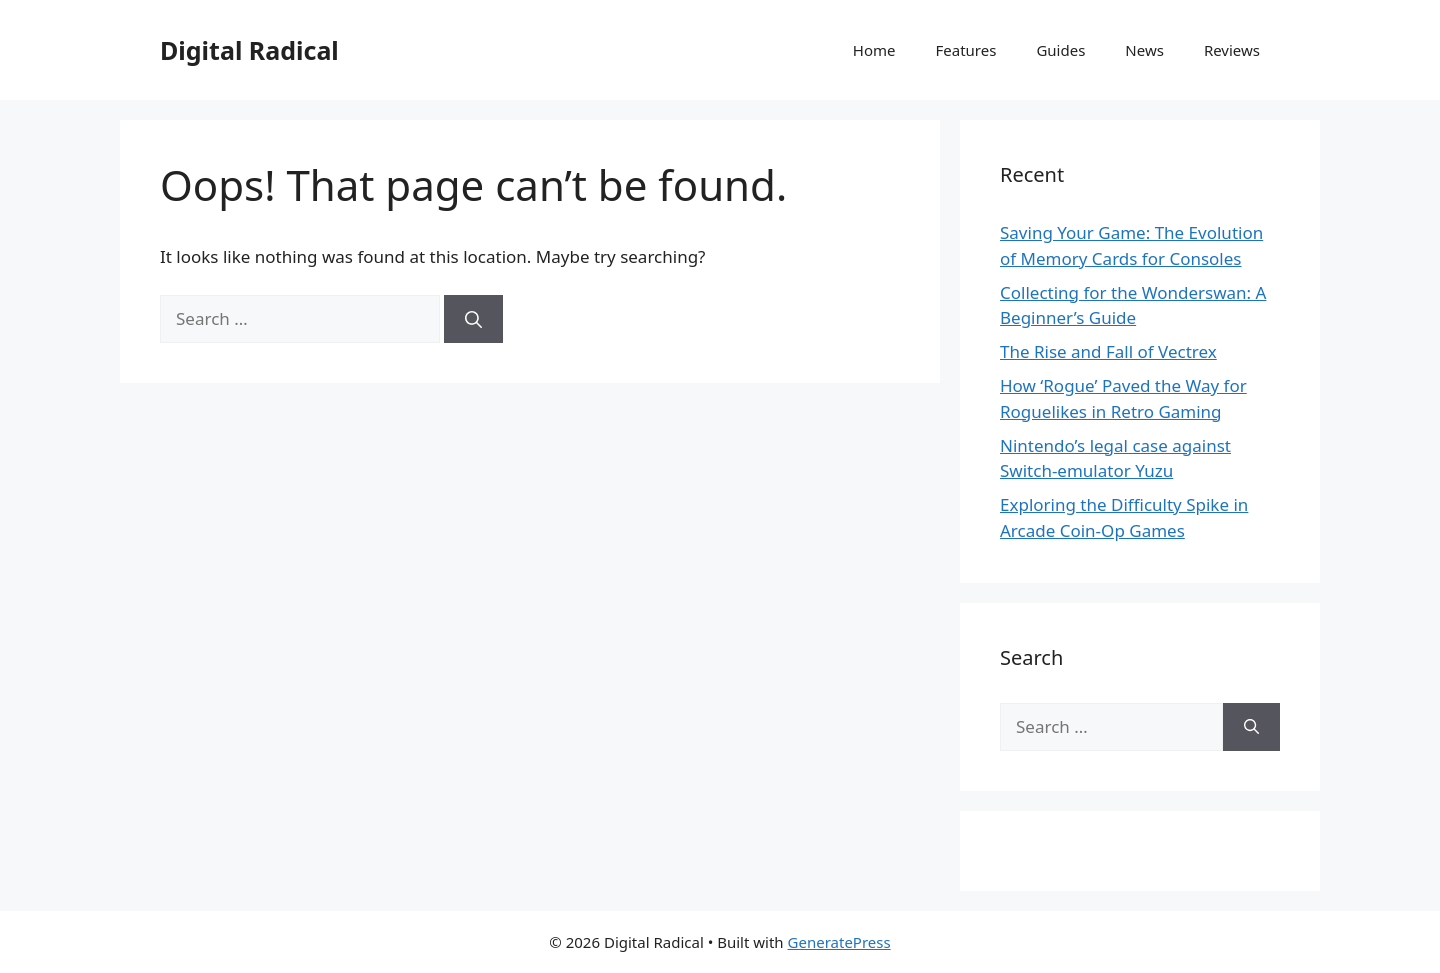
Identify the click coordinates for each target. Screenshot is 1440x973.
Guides (1060, 50)
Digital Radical (249, 50)
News (1144, 50)
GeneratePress (839, 942)
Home (874, 50)
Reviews (1232, 50)
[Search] (473, 319)
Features (966, 50)
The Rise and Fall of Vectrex (1108, 351)
